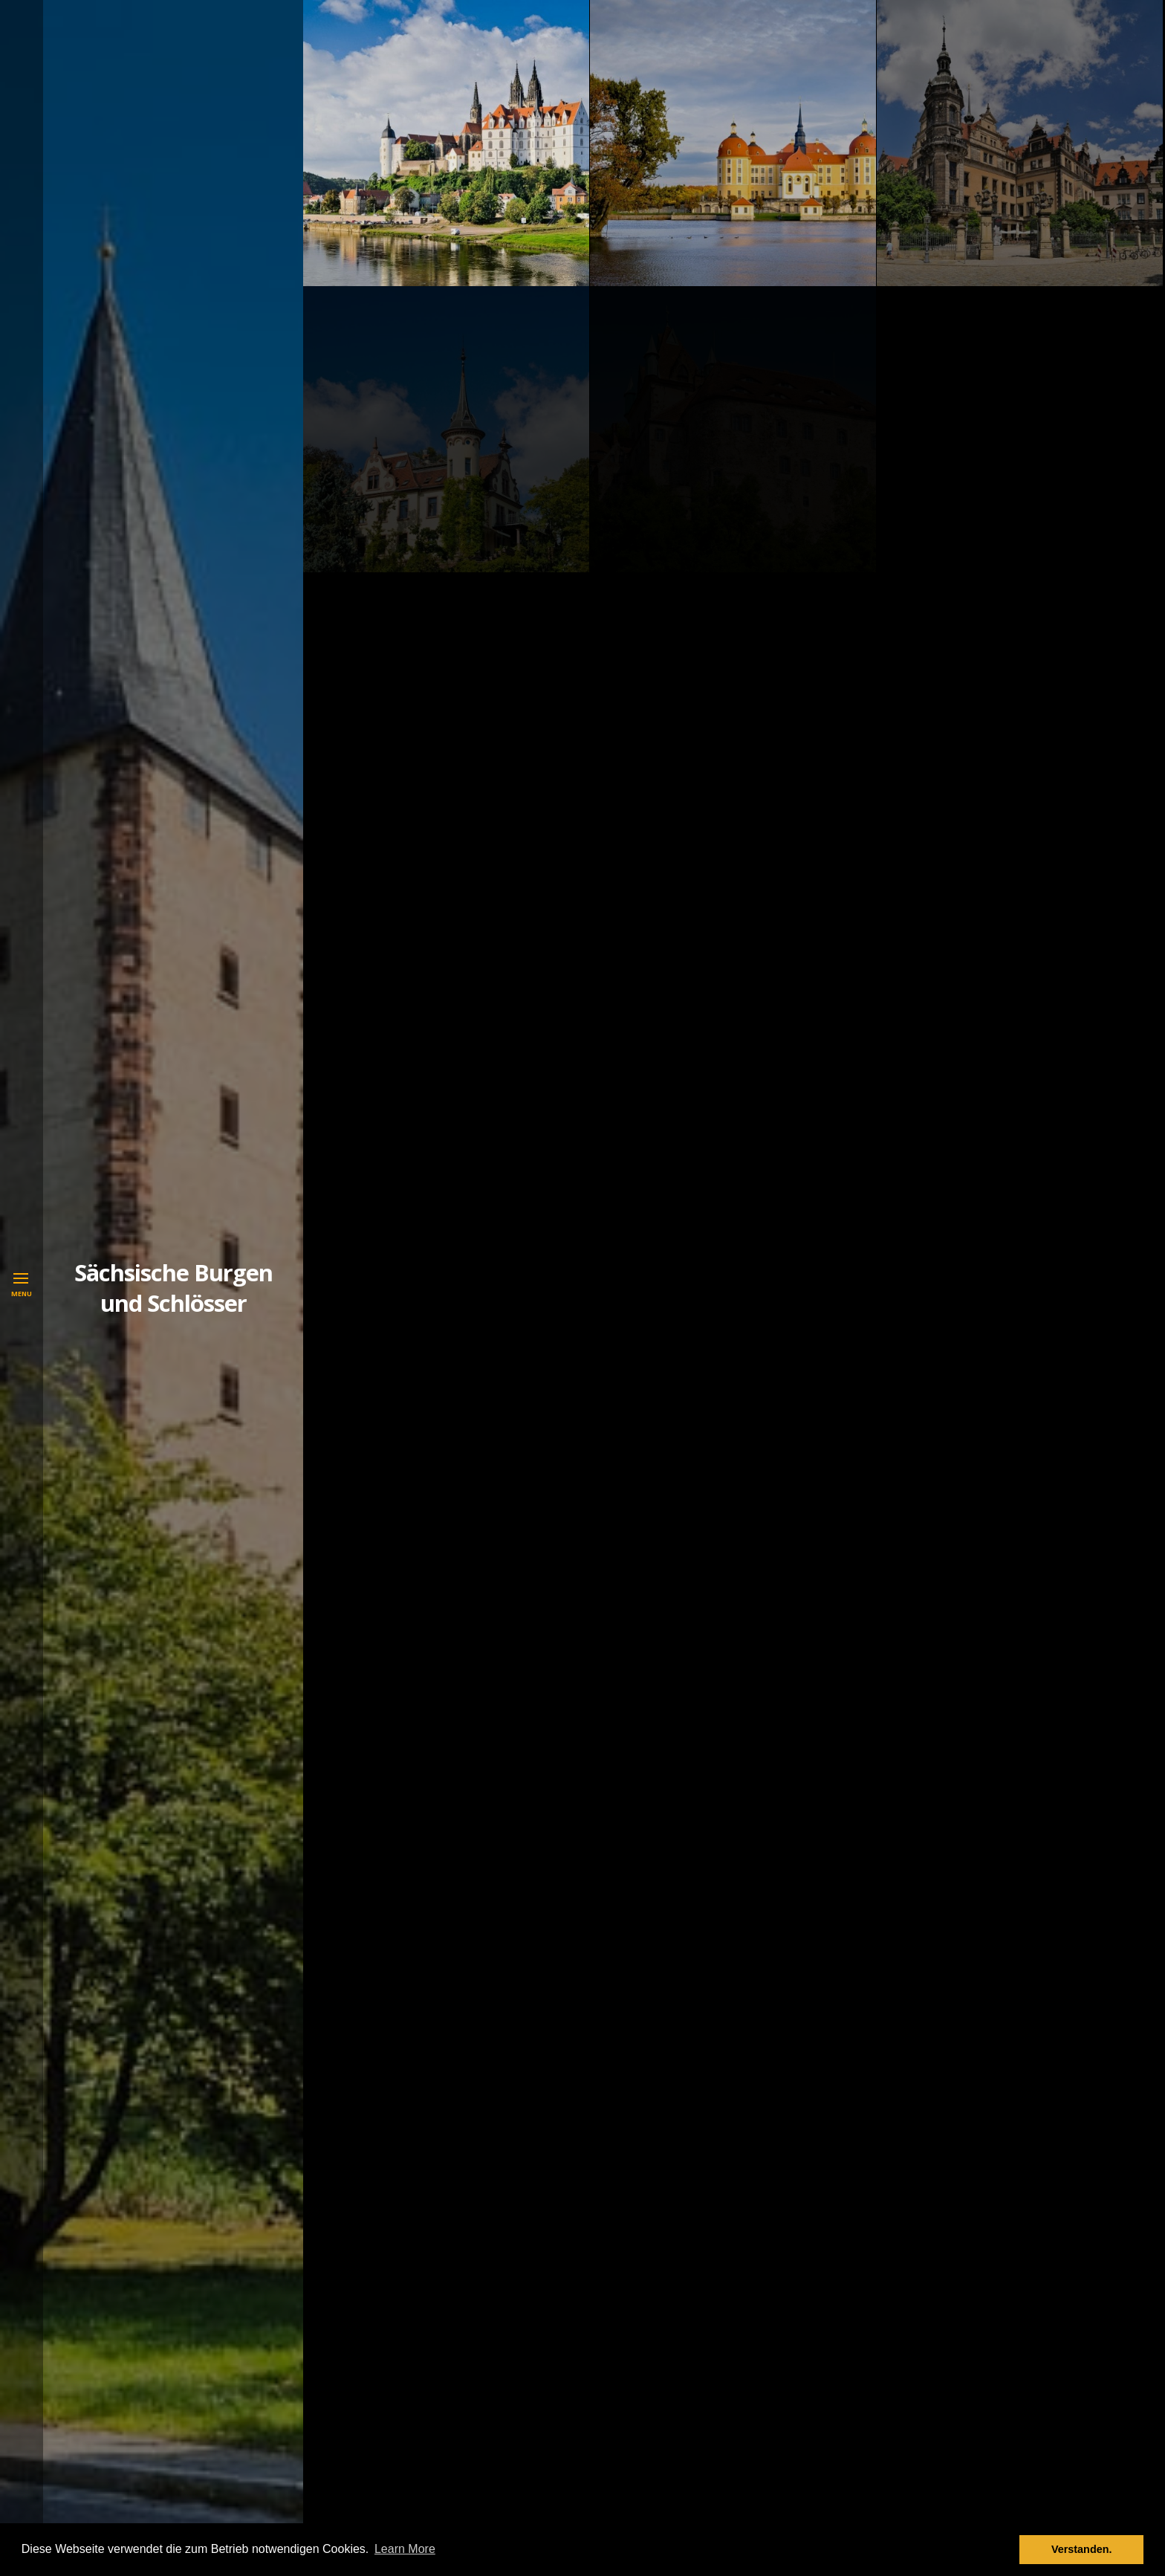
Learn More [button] (404, 2549)
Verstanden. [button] (1081, 2549)
